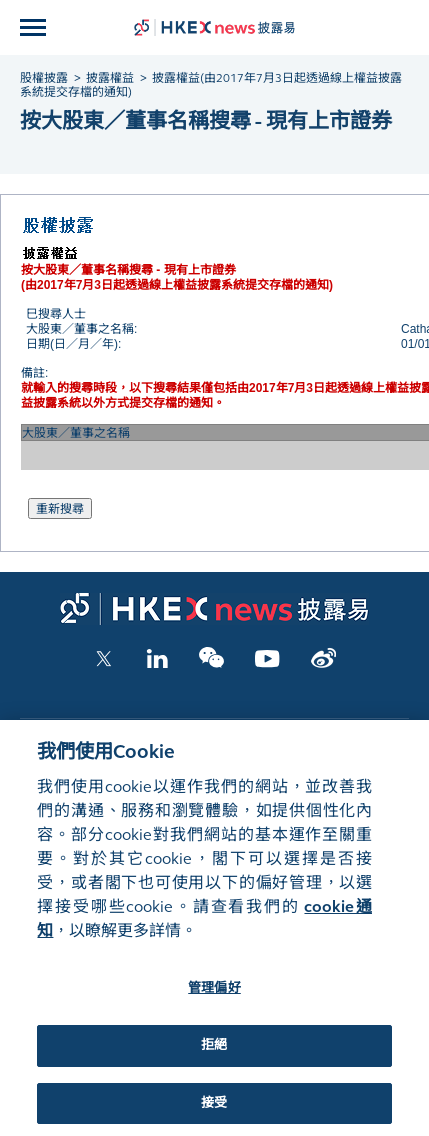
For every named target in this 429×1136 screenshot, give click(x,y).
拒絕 (214, 1058)
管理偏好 (214, 1001)
